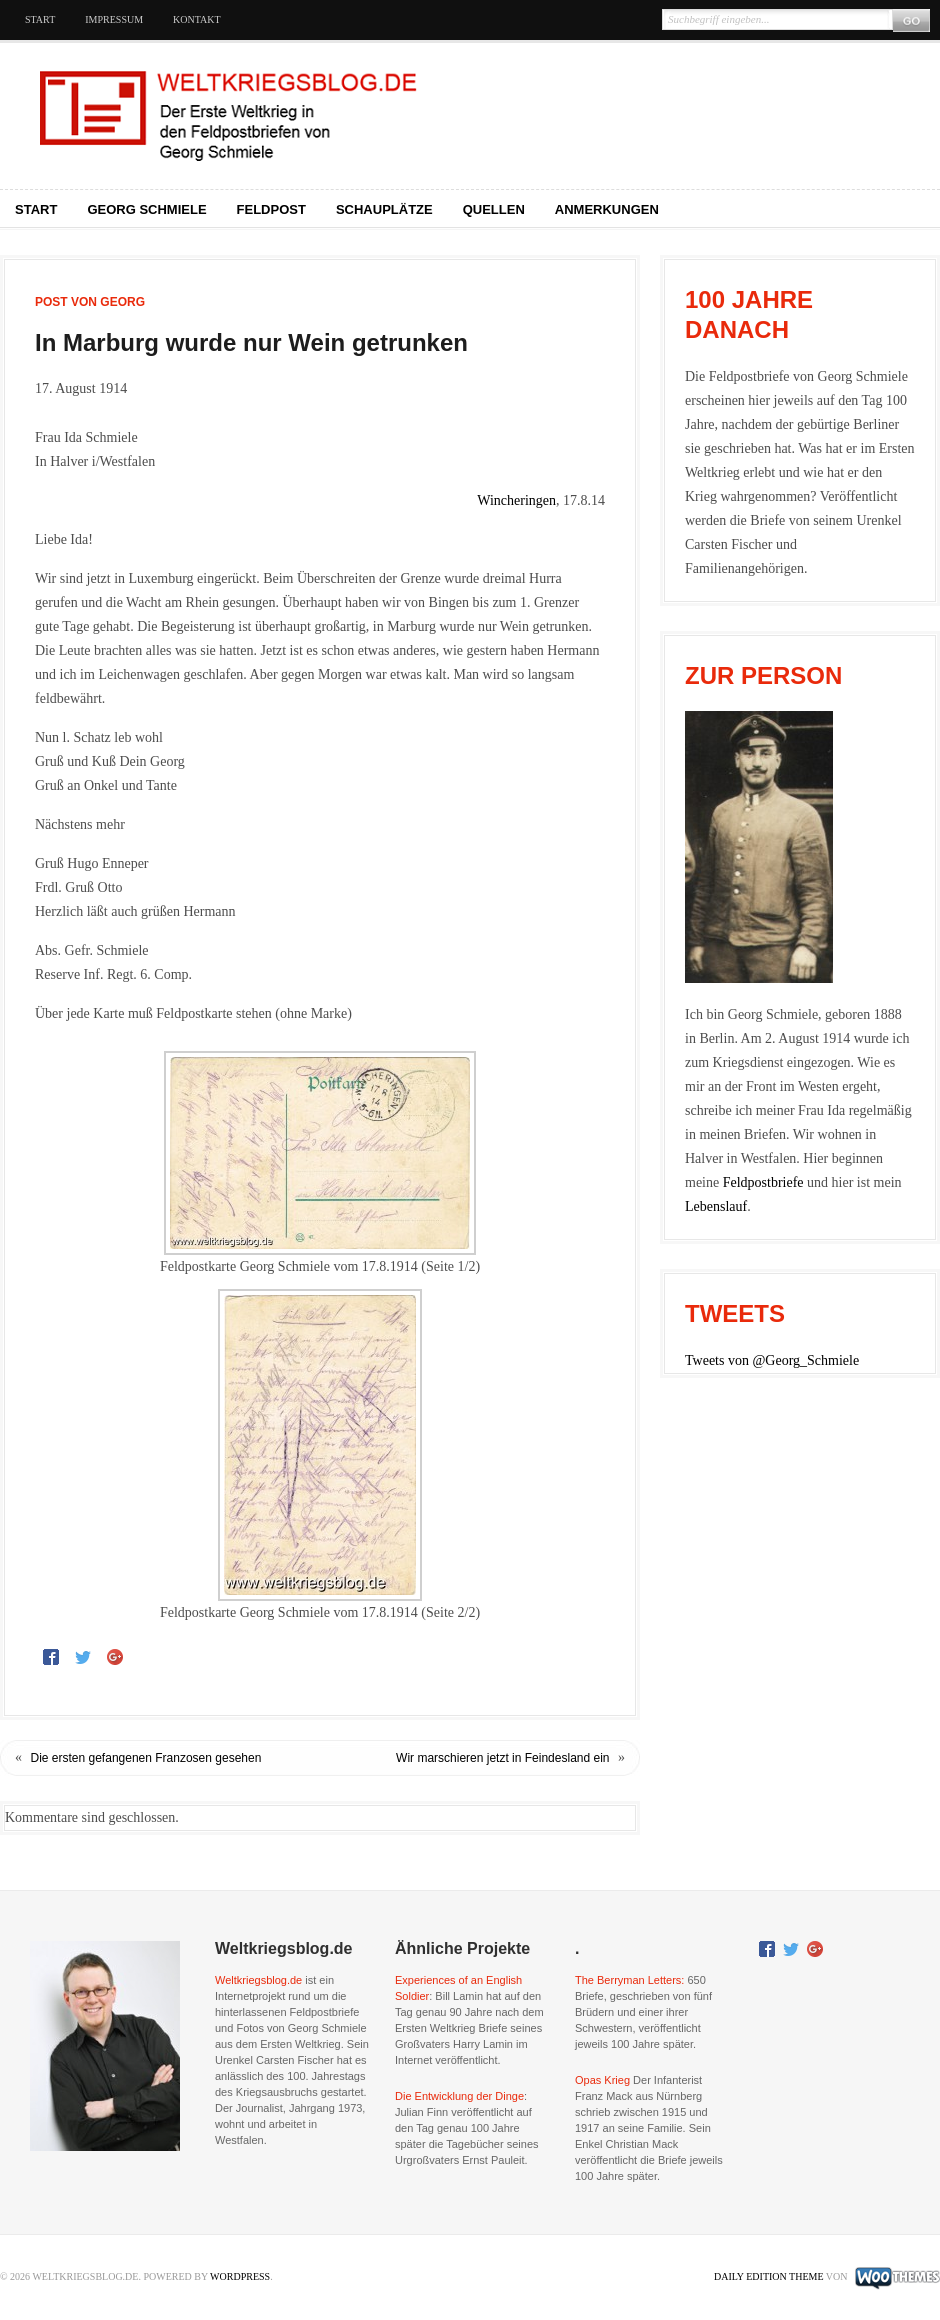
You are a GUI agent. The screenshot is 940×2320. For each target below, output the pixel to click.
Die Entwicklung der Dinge (459, 2096)
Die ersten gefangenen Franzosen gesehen (146, 1758)
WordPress (240, 2276)
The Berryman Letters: (629, 1980)
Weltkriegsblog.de (258, 1980)
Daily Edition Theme (769, 2276)
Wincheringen (516, 500)
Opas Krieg (602, 2080)
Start (40, 19)
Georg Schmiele (146, 209)
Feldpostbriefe (763, 1182)
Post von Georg (90, 302)
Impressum (114, 19)
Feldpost (271, 209)
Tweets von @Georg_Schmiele (772, 1360)
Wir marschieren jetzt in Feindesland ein (502, 1758)
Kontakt (197, 19)
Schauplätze (384, 209)
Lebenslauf (716, 1206)
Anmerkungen (607, 209)
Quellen (494, 209)
